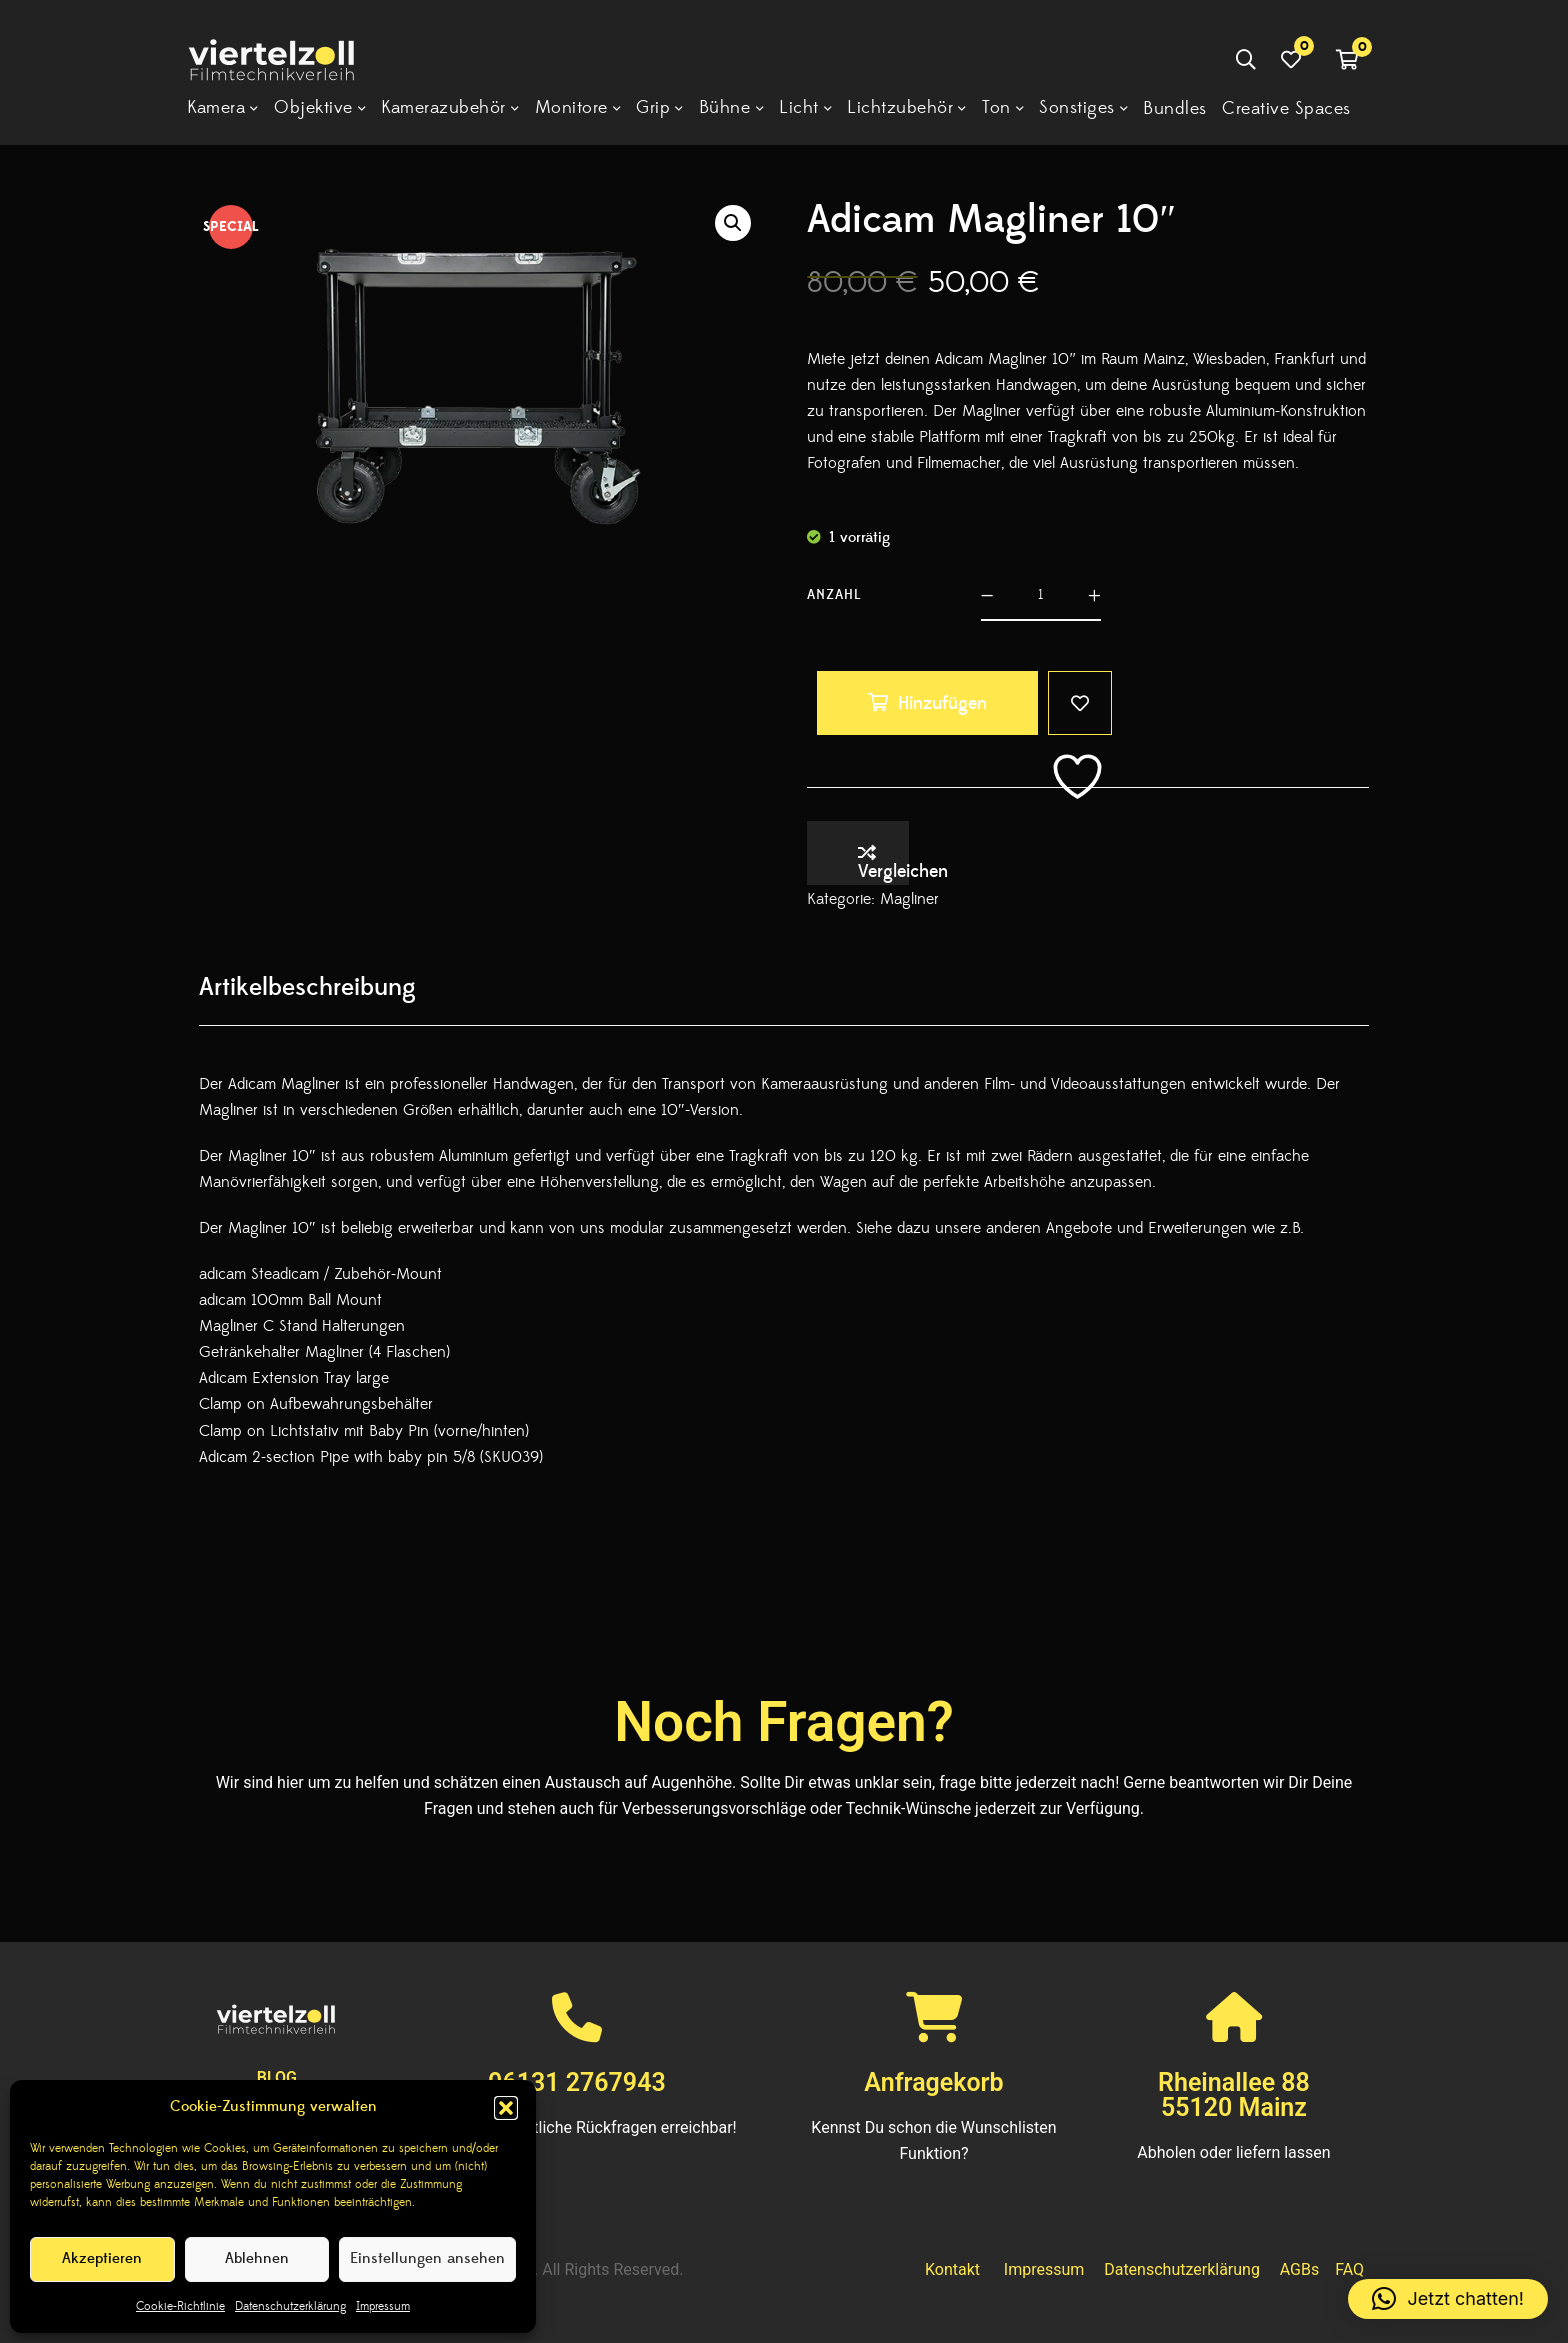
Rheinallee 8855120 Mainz (1234, 2095)
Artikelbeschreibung (307, 987)
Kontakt (952, 2269)
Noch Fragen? (784, 1722)
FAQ (1349, 2269)
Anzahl (834, 595)
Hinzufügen (942, 703)
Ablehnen (257, 2258)
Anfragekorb (933, 2082)
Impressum (383, 2306)
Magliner (909, 899)
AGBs (1299, 2269)
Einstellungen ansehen (427, 2258)
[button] (506, 2108)
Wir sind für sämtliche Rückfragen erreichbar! (577, 2127)
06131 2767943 (577, 2082)
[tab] (307, 987)
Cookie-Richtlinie (180, 2306)
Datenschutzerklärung (290, 2306)
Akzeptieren (102, 2258)
